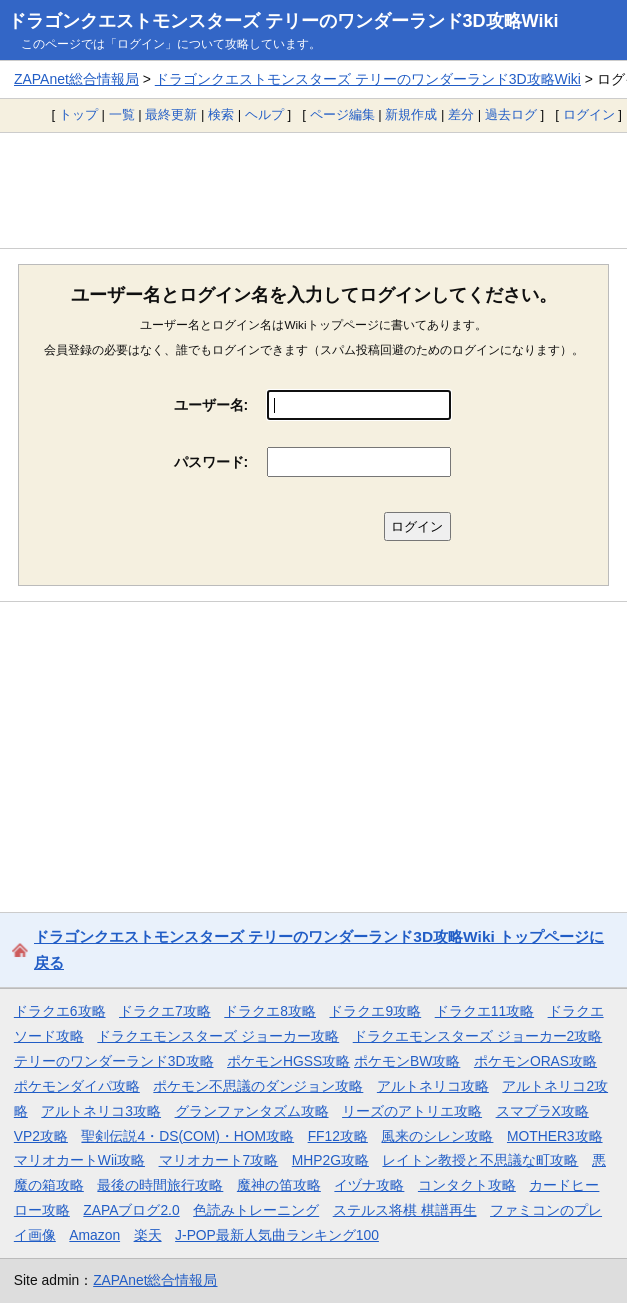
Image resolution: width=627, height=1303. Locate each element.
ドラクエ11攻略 (484, 1011)
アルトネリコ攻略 (433, 1086)
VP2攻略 (41, 1136)
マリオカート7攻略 (219, 1160)
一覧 (122, 114)
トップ (78, 114)
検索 (221, 114)
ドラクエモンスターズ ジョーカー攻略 (218, 1036)
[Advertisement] (313, 190)
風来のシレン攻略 (437, 1136)
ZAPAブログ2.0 (131, 1210)
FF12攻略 (338, 1136)
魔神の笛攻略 (279, 1185)
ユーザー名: (211, 405)
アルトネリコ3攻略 (101, 1111)
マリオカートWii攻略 (79, 1160)
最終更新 (171, 114)
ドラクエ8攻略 (270, 1011)
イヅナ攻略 (369, 1185)
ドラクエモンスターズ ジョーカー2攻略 (478, 1036)
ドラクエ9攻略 (375, 1011)
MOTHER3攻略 (555, 1136)
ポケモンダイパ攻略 (77, 1086)
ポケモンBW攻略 (407, 1061)
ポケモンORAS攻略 (535, 1061)
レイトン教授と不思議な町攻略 (480, 1160)
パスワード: (211, 462)
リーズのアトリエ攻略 (412, 1111)
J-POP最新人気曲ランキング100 (277, 1235)
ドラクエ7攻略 (165, 1011)
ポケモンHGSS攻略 (288, 1061)
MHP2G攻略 (330, 1160)
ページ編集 (342, 114)
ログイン (589, 114)
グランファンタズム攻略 (252, 1111)
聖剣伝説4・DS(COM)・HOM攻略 (187, 1136)
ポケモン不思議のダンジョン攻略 (258, 1086)
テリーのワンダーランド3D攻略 (114, 1061)
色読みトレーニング (256, 1210)
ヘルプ (264, 114)
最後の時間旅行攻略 (160, 1185)
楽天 (148, 1235)
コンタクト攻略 (467, 1185)
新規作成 (411, 114)
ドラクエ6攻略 (60, 1011)
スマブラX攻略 (542, 1111)
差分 (461, 114)
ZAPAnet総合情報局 (76, 79)
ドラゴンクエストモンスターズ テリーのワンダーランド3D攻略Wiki (283, 21)
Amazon (94, 1235)
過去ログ (511, 114)
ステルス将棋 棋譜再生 (405, 1210)
